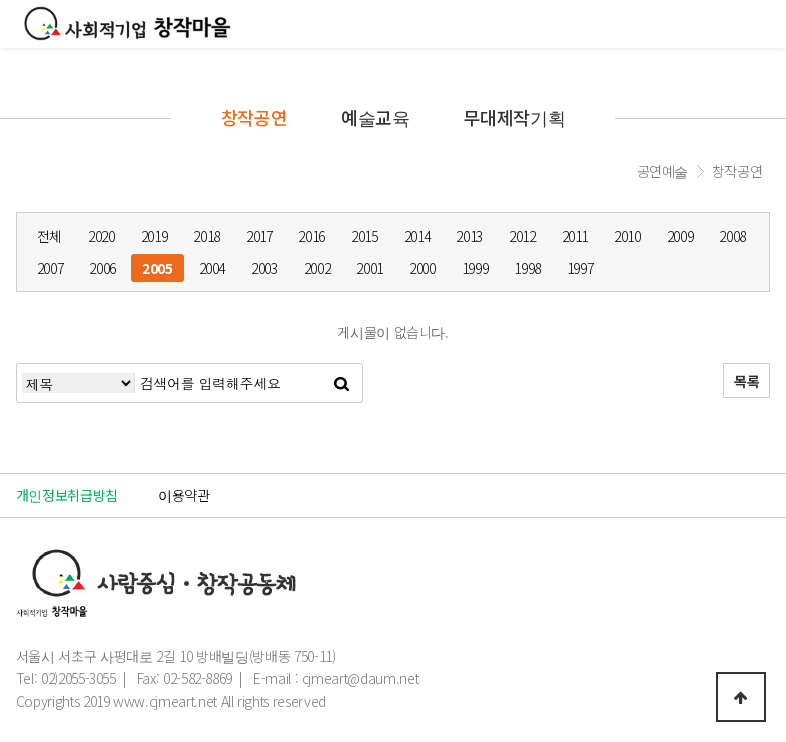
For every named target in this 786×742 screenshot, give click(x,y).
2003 (264, 268)
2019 (154, 236)
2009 (680, 236)
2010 (627, 236)
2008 (732, 236)
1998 (527, 268)
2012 (522, 236)
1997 (580, 268)
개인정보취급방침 (67, 495)
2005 (157, 268)
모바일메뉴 (761, 25)
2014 (417, 236)
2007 (50, 268)
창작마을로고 (127, 23)
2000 (422, 268)
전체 (49, 236)
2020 (101, 236)
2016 (311, 236)
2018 (206, 236)
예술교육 (375, 117)
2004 (212, 268)
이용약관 (184, 495)
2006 (102, 268)
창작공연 (254, 117)
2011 (575, 236)
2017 (259, 236)
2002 (317, 268)
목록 (746, 381)
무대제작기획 (514, 117)
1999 (475, 268)
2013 (469, 236)
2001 (369, 268)
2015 (364, 236)
